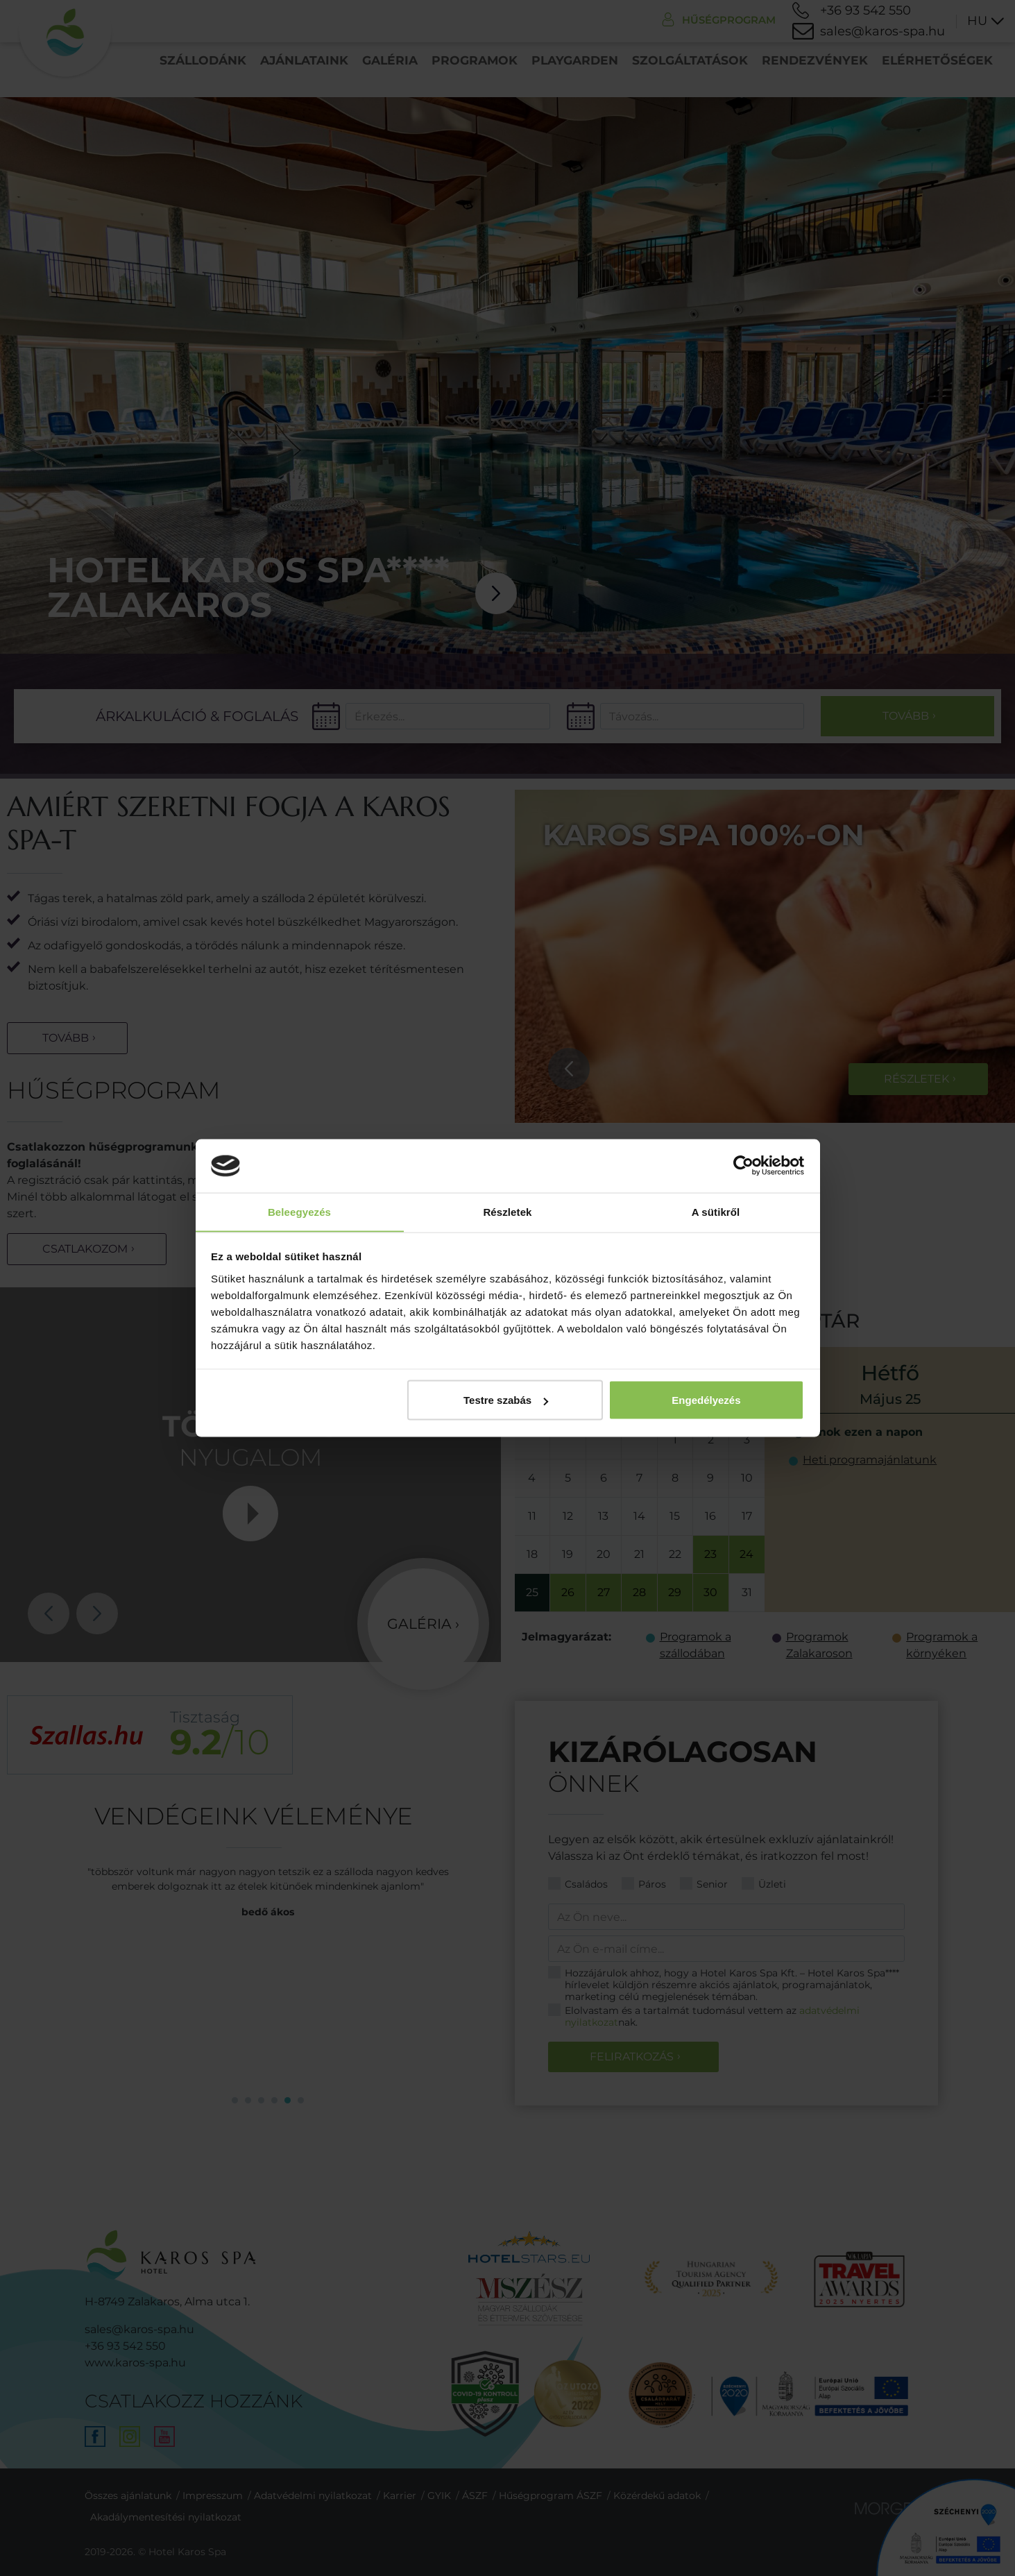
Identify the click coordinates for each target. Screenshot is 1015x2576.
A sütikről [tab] (716, 1211)
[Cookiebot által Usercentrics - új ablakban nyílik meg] (743, 1165)
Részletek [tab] (507, 1211)
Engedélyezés (706, 1400)
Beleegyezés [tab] (299, 1211)
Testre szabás (505, 1400)
